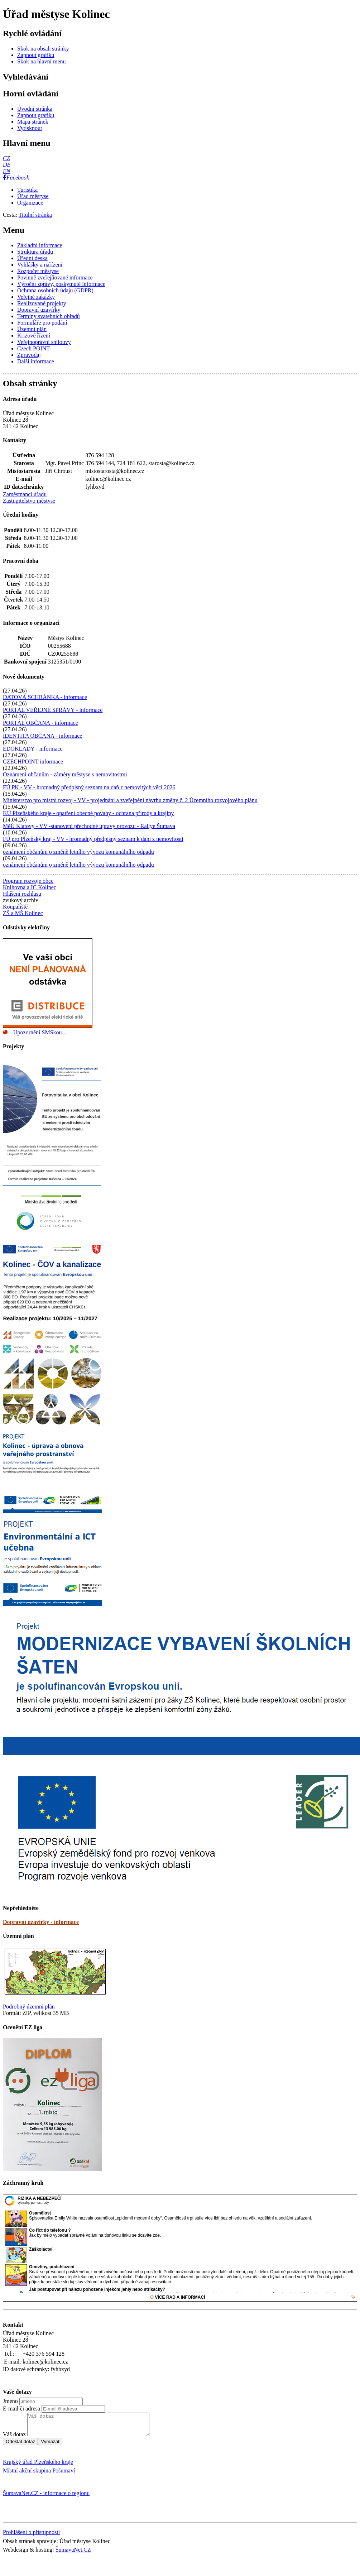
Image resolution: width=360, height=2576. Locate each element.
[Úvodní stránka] (34, 109)
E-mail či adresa (21, 2408)
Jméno (10, 2401)
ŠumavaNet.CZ (73, 2554)
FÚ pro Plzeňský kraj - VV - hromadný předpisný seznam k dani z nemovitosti (93, 839)
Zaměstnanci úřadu (25, 494)
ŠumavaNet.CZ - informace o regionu (46, 2497)
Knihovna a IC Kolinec (29, 887)
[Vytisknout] (29, 128)
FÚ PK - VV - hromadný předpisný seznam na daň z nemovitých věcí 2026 (89, 787)
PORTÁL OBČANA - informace (40, 723)
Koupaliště (15, 907)
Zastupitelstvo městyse (29, 501)
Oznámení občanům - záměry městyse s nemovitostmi (65, 774)
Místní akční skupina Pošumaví (39, 2475)
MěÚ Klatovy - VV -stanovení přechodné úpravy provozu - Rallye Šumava (89, 826)
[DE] (6, 165)
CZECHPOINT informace (33, 761)
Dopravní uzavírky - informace (41, 1922)
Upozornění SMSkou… (40, 1032)
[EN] (6, 171)
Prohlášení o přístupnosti (31, 2536)
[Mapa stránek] (32, 122)
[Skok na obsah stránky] (43, 49)
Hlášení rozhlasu (22, 894)
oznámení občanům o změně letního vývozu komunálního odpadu (78, 852)
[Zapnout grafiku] (35, 55)
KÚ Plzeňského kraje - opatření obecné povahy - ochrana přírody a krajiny (88, 813)
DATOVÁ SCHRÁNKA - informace (45, 697)
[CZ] (6, 158)
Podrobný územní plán (29, 2006)
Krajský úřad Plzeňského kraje (38, 2466)
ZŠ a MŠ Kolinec (23, 913)
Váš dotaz (14, 2439)
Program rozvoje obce (28, 881)
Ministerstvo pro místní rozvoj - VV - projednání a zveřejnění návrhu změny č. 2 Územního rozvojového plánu (130, 800)
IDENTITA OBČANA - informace (42, 736)
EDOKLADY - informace (32, 749)
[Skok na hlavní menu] (41, 61)
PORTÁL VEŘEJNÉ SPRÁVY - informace (52, 710)
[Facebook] (16, 177)
